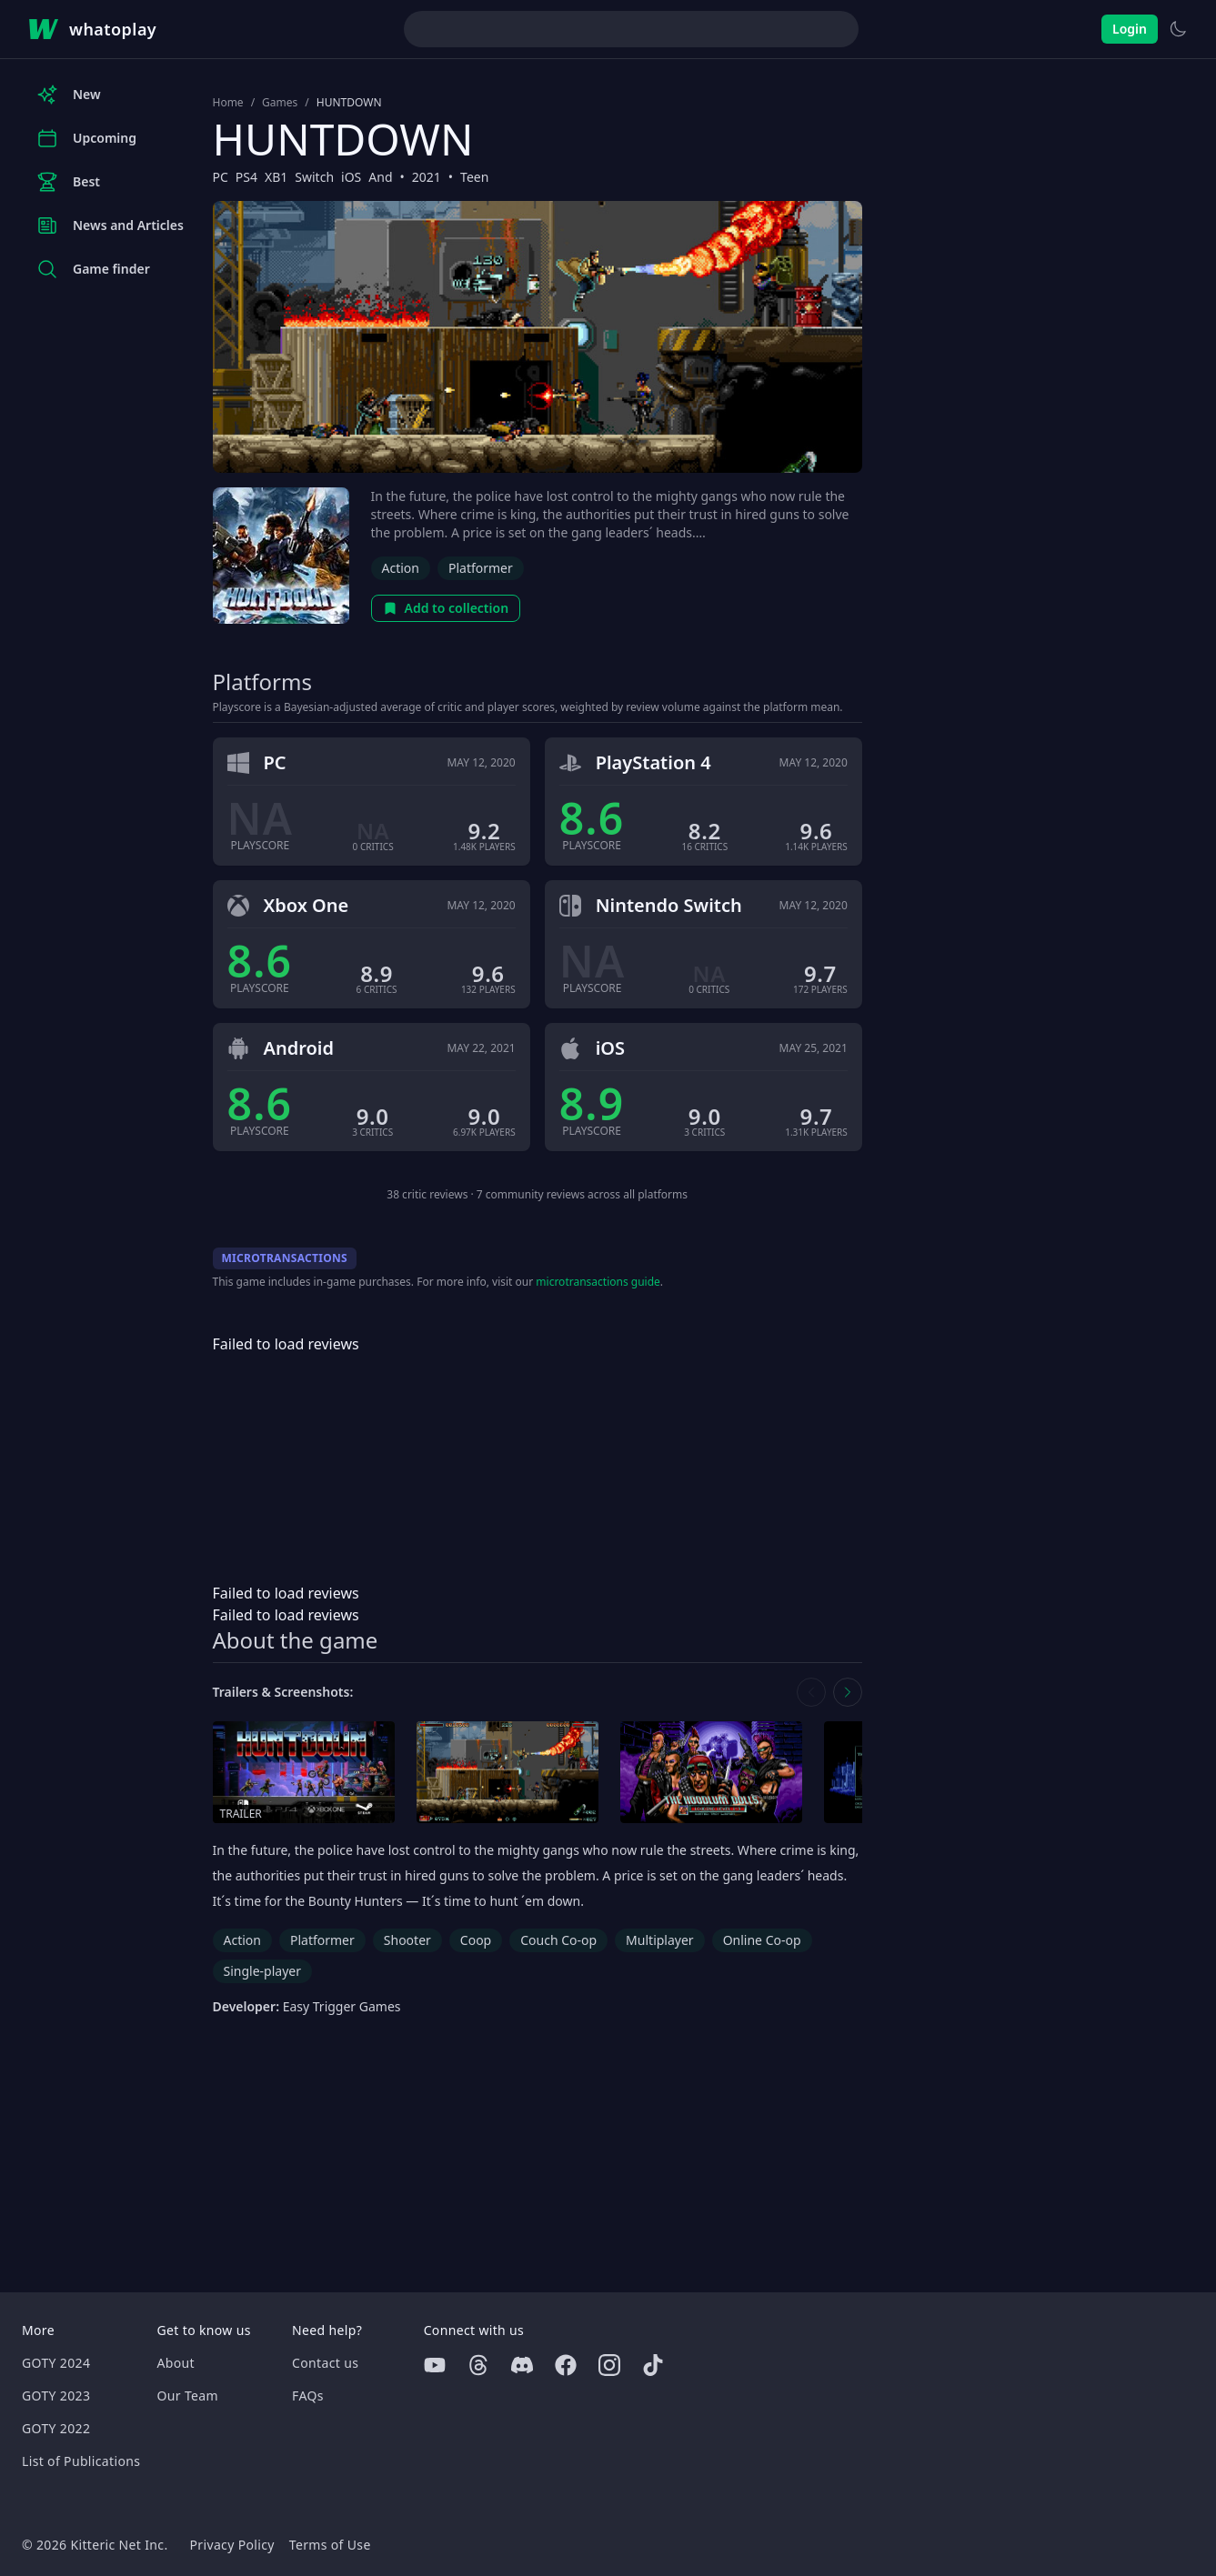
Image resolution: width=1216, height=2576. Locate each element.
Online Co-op (762, 1940)
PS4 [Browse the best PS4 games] (246, 176)
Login (1129, 28)
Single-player (262, 1971)
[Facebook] (566, 2365)
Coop (475, 1940)
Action (400, 567)
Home (228, 102)
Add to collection (446, 607)
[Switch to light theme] (1178, 29)
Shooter (407, 1940)
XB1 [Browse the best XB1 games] (276, 176)
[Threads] (478, 2365)
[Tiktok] (653, 2365)
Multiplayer (660, 1940)
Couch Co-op (558, 1940)
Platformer (480, 567)
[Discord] (522, 2365)
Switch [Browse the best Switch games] (314, 176)
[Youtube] (435, 2365)
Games (279, 102)
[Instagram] (609, 2365)
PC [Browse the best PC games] (220, 176)
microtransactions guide (598, 1281)
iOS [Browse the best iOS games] (351, 176)
